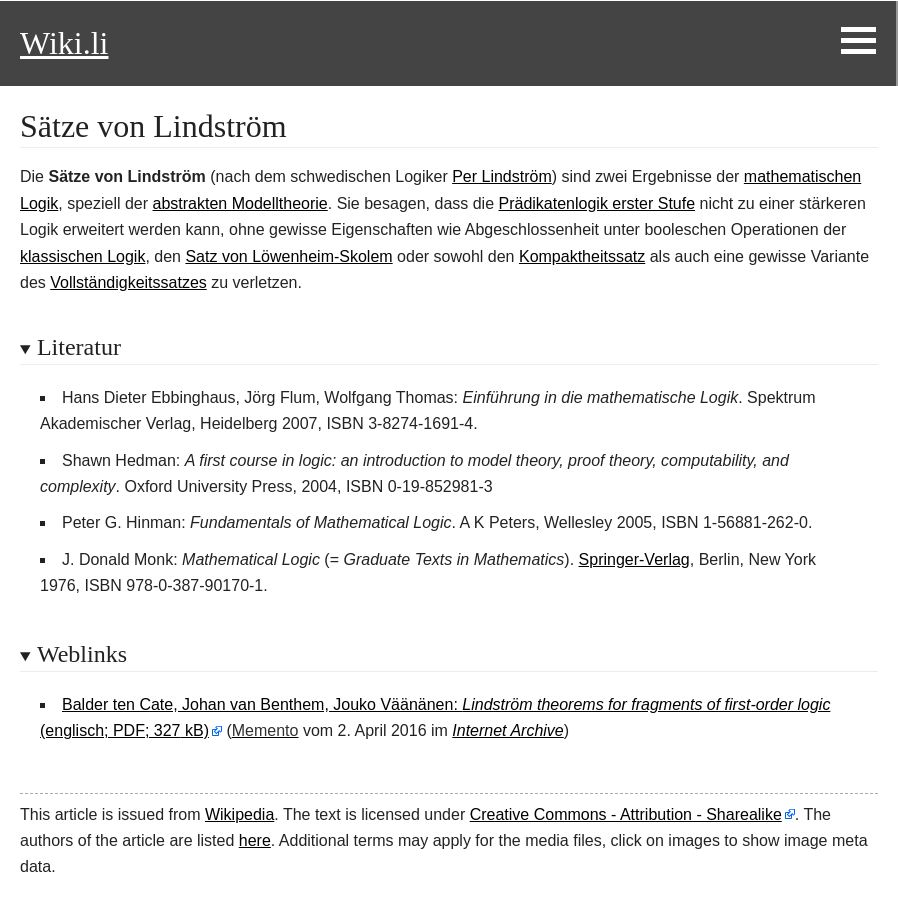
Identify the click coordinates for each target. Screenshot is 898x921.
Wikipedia (239, 814)
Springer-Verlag (634, 559)
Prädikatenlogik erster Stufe (597, 203)
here (255, 840)
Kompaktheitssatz (582, 256)
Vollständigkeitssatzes (128, 282)
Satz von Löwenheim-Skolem (288, 256)
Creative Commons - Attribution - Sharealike (626, 814)
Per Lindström (502, 176)
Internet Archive (507, 730)
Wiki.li (64, 43)
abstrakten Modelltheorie (240, 203)
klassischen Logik (82, 256)
